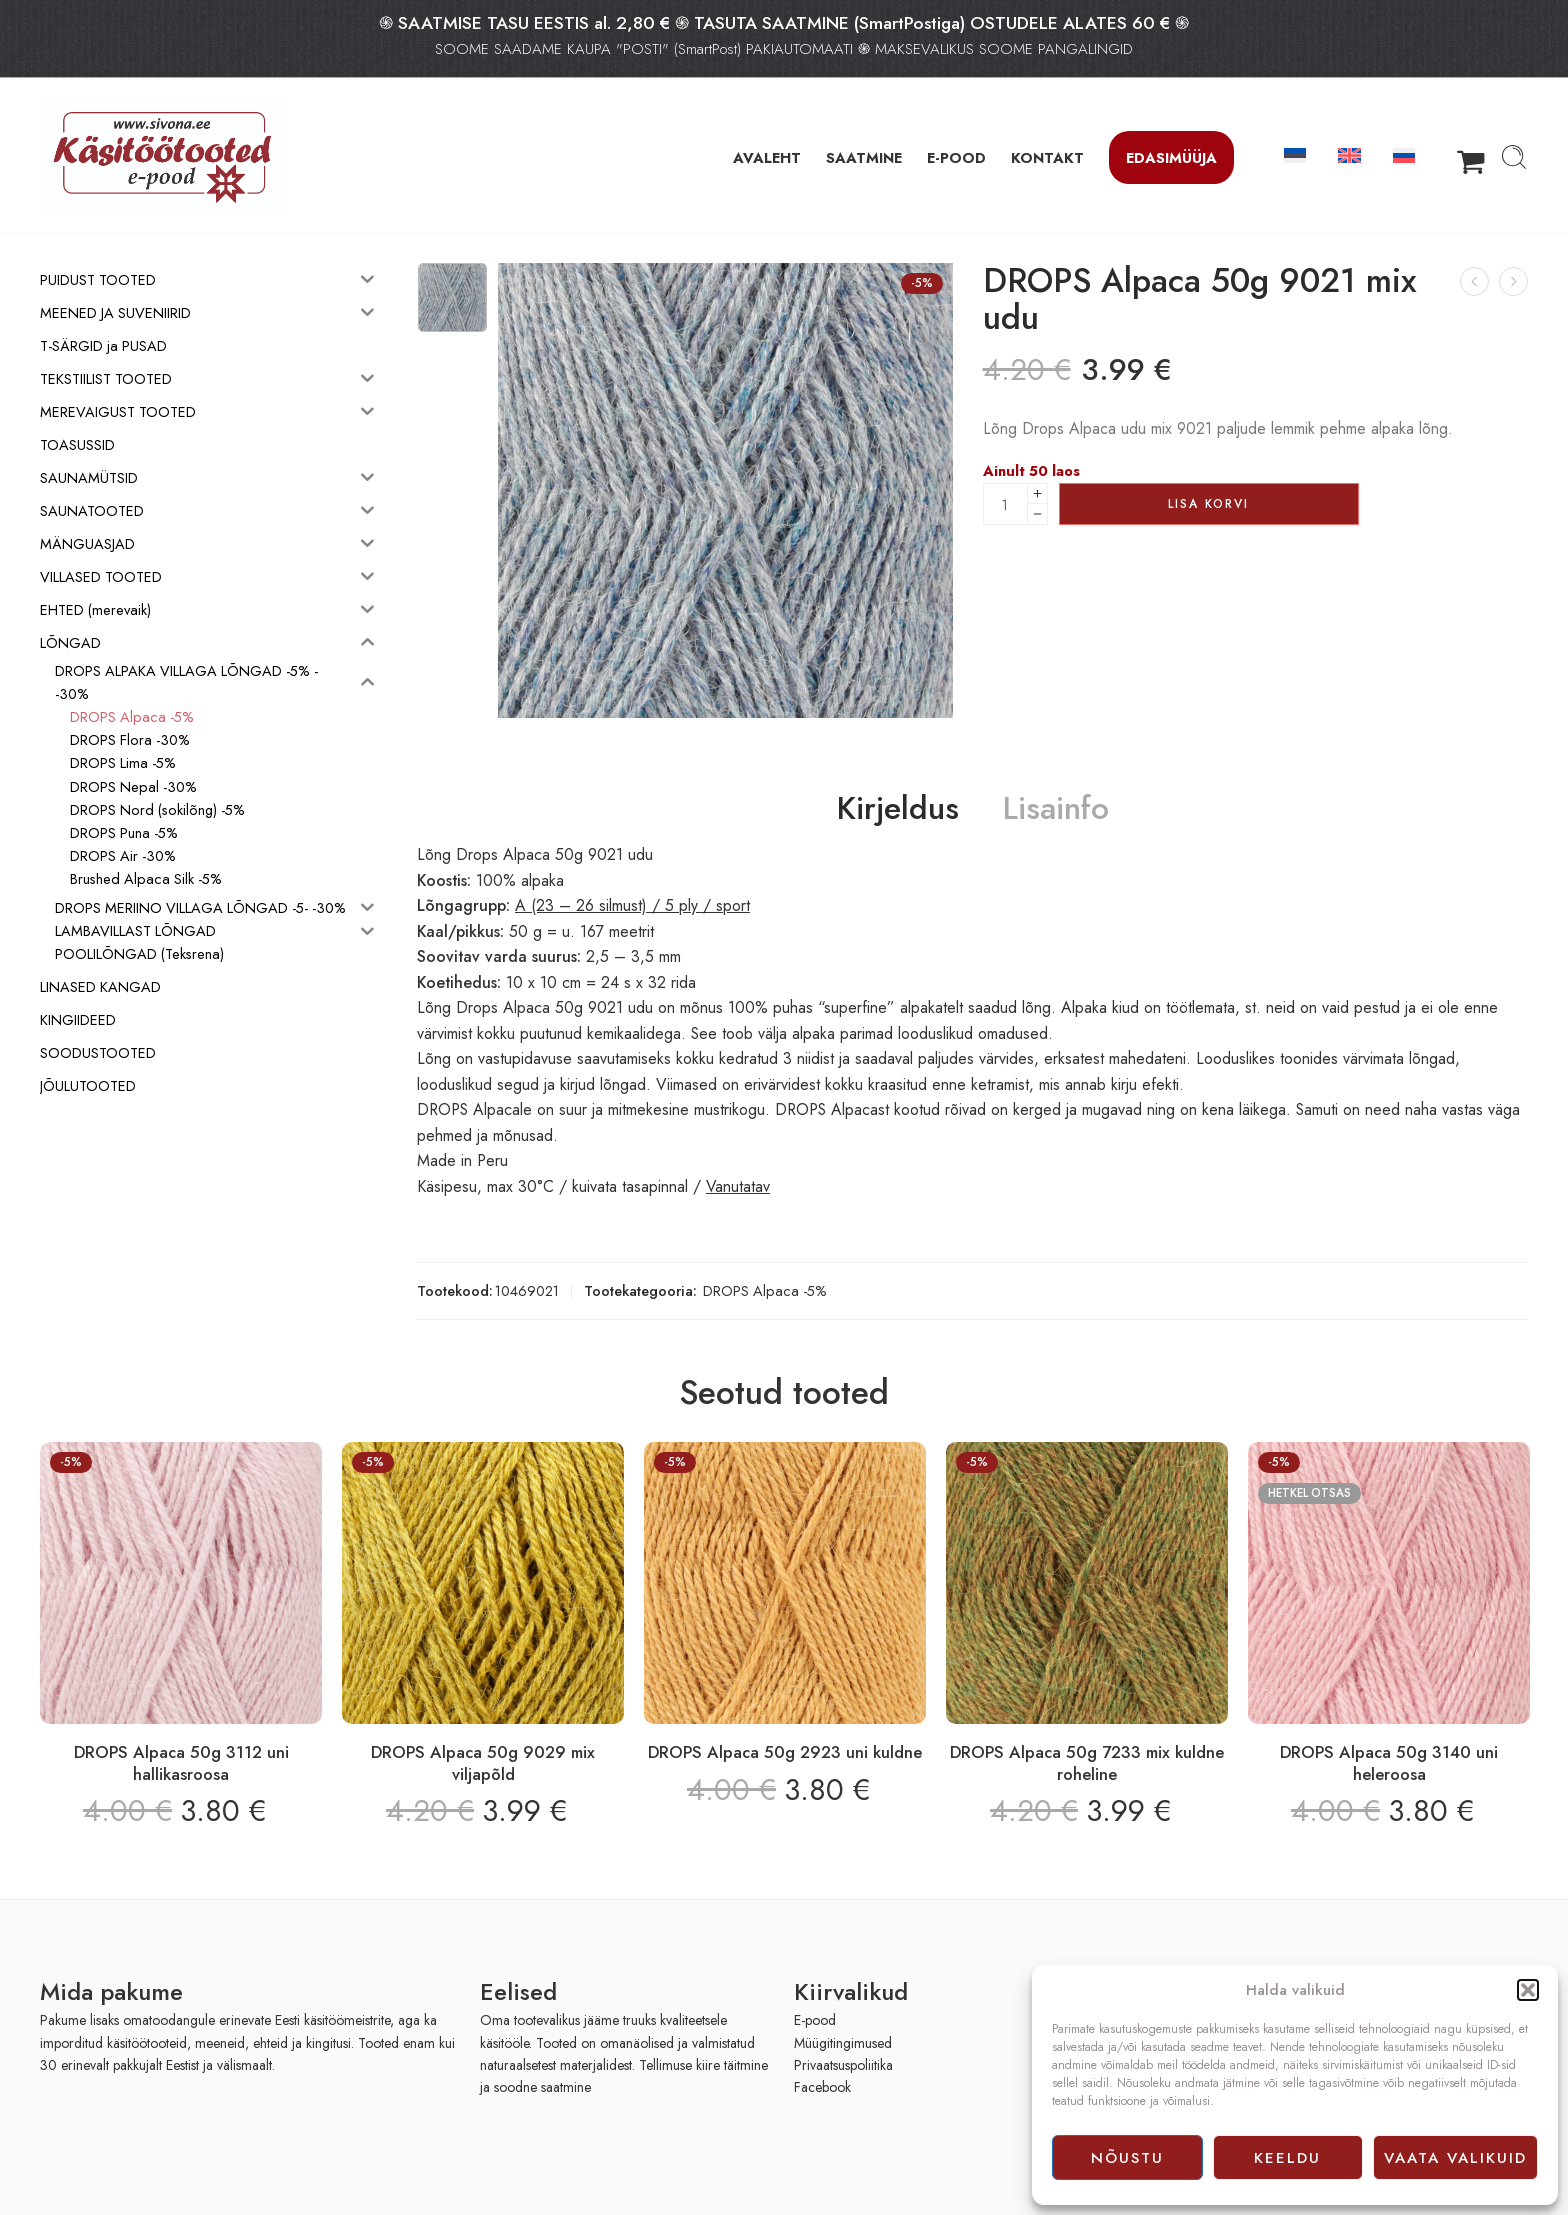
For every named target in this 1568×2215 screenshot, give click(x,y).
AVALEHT (767, 157)
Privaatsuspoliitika (843, 2065)
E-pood (815, 2020)
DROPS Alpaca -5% (765, 1290)
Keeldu (1287, 2158)
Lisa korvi (1208, 504)
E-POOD (956, 157)
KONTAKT (1047, 157)
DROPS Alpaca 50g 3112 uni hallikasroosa (181, 1763)
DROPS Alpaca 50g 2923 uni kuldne (785, 1752)
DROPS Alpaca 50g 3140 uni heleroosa (1389, 1763)
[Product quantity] (1005, 504)
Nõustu (1127, 2158)
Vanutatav (738, 1186)
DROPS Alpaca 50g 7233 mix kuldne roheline (1087, 1763)
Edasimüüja (1171, 157)
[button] (1528, 1990)
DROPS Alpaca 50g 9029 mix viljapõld (483, 1763)
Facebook (822, 2087)
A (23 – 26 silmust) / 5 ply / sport (632, 905)
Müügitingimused (843, 2043)
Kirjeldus (898, 809)
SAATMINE (864, 157)
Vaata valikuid (1455, 2158)
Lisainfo (1056, 809)
